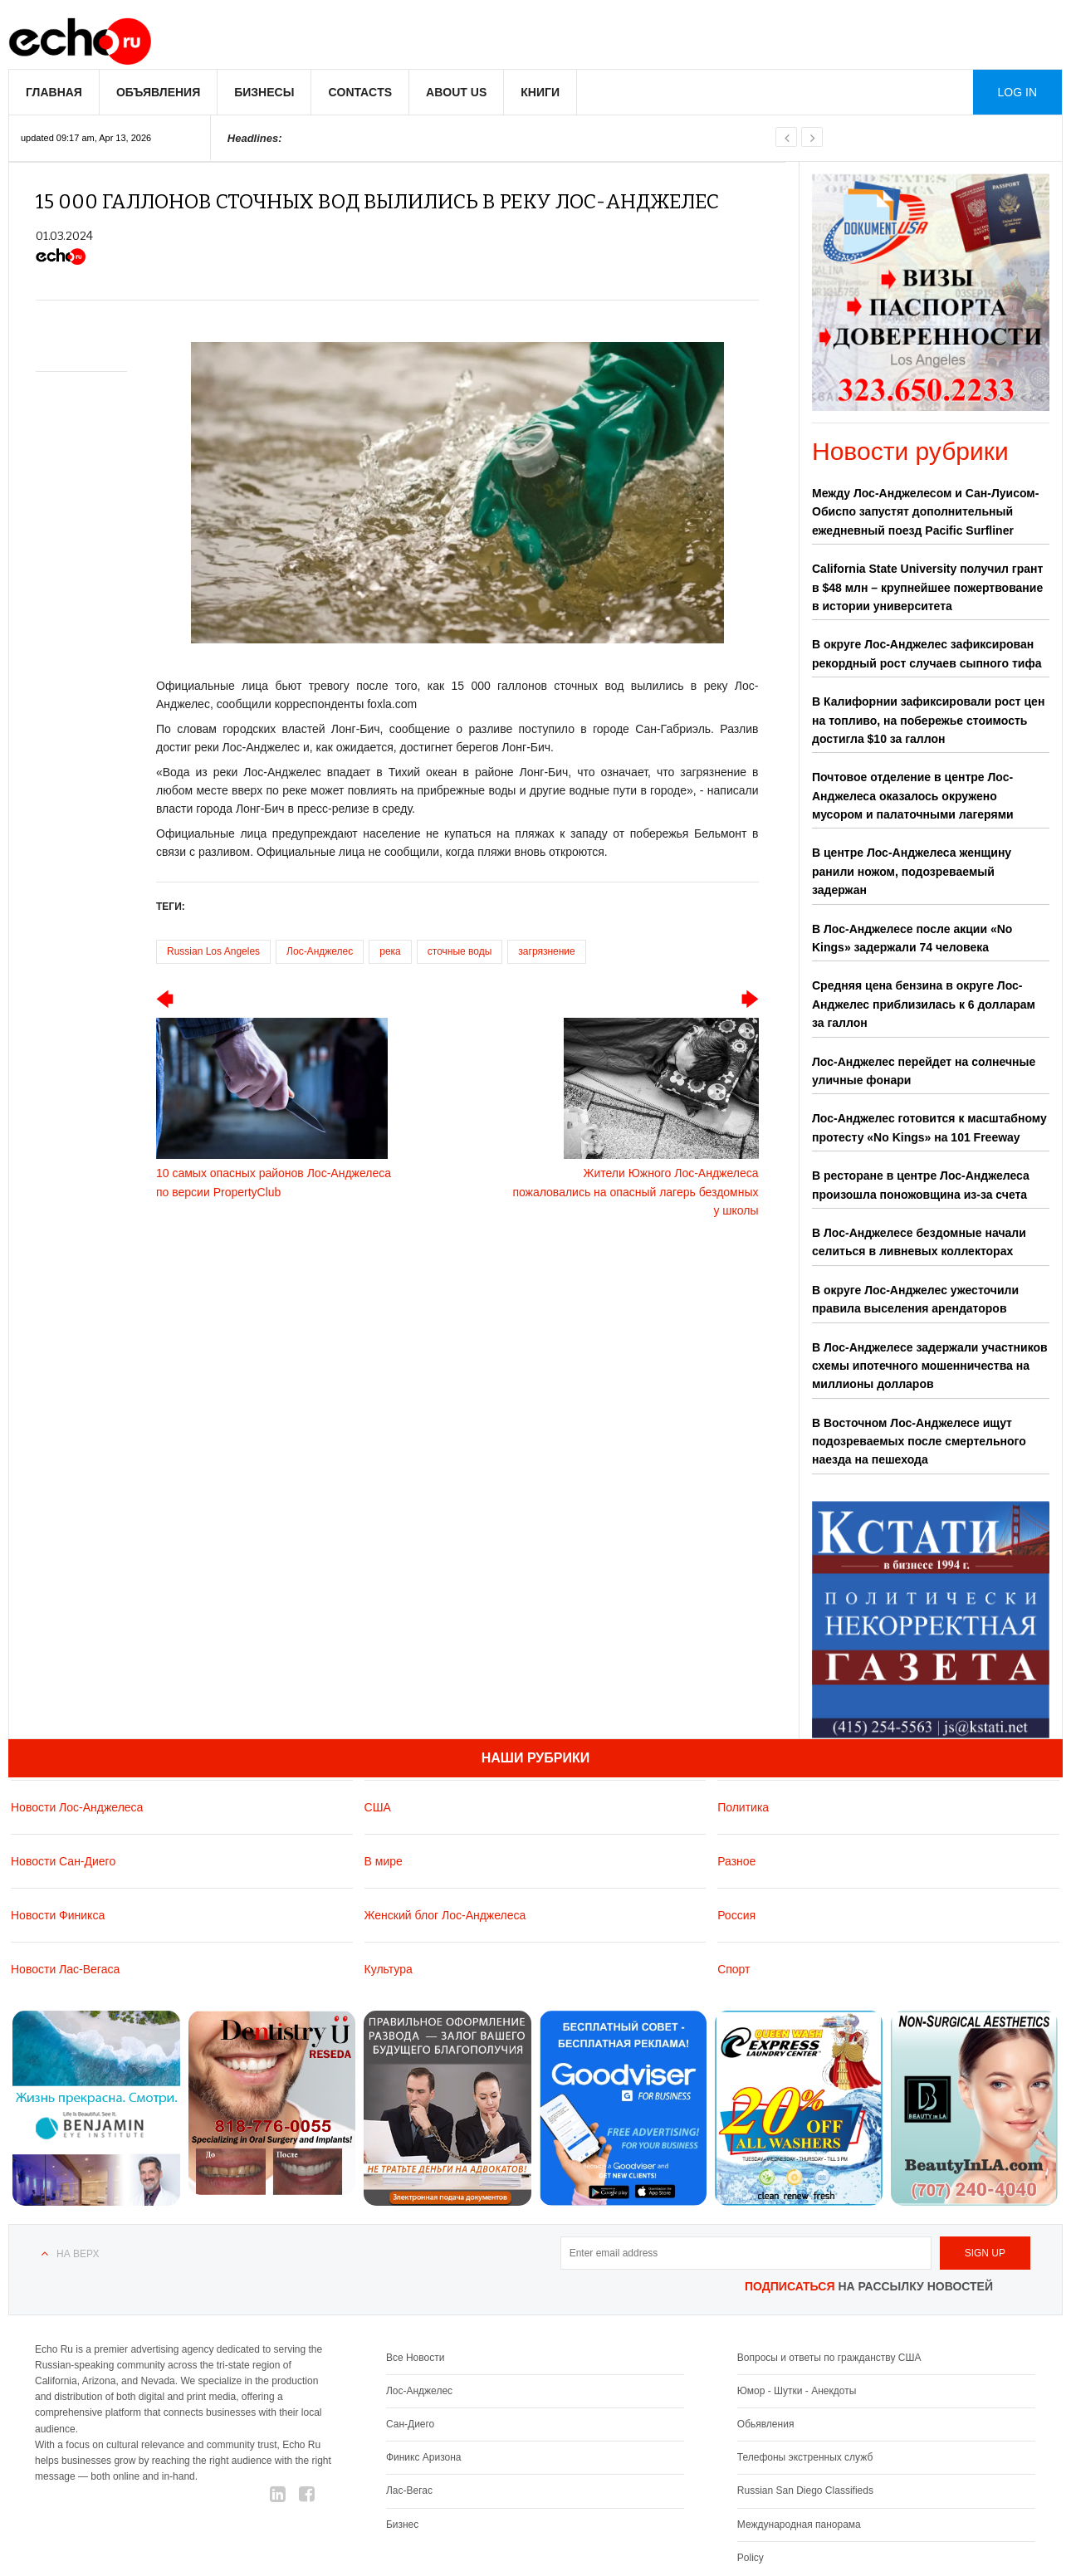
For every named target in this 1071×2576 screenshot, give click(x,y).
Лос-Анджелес (319, 951)
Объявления (158, 92)
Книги (540, 92)
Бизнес (402, 2524)
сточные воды (460, 951)
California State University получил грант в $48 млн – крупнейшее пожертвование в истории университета (927, 587)
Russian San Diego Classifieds (805, 2490)
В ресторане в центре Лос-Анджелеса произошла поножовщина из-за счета (920, 1184)
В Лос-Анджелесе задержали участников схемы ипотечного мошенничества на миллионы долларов (930, 1366)
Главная (54, 92)
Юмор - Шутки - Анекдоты (796, 2391)
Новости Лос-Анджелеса (77, 1807)
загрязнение (546, 951)
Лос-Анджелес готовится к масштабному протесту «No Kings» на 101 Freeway (929, 1127)
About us (456, 92)
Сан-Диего (410, 2424)
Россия (736, 1915)
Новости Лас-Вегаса (65, 1969)
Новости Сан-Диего (63, 1861)
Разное (736, 1861)
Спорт (733, 1969)
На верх (77, 2254)
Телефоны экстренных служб (805, 2457)
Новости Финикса (58, 1915)
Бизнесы (264, 92)
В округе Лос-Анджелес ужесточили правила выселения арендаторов (915, 1299)
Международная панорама (799, 2524)
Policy (750, 2558)
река (390, 951)
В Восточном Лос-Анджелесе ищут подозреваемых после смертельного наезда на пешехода (919, 1441)
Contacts (360, 92)
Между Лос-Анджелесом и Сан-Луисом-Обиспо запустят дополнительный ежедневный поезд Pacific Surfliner (925, 511)
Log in (1017, 92)
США (377, 1807)
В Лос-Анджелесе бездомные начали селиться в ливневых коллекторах (919, 1242)
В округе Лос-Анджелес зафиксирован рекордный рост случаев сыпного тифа (926, 653)
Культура (388, 1969)
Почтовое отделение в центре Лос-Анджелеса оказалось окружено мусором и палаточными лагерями (913, 795)
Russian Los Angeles (213, 951)
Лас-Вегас (409, 2490)
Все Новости (415, 2357)
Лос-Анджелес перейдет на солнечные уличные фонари (923, 1071)
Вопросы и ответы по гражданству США (829, 2357)
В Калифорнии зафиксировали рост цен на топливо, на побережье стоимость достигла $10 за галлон (928, 720)
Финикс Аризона (424, 2457)
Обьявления (766, 2424)
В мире (383, 1861)
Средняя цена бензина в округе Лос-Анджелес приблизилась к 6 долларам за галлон (923, 1004)
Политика (743, 1807)
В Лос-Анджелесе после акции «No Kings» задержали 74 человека (912, 938)
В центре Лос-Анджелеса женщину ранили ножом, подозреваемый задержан (911, 871)
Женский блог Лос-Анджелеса (445, 1915)
